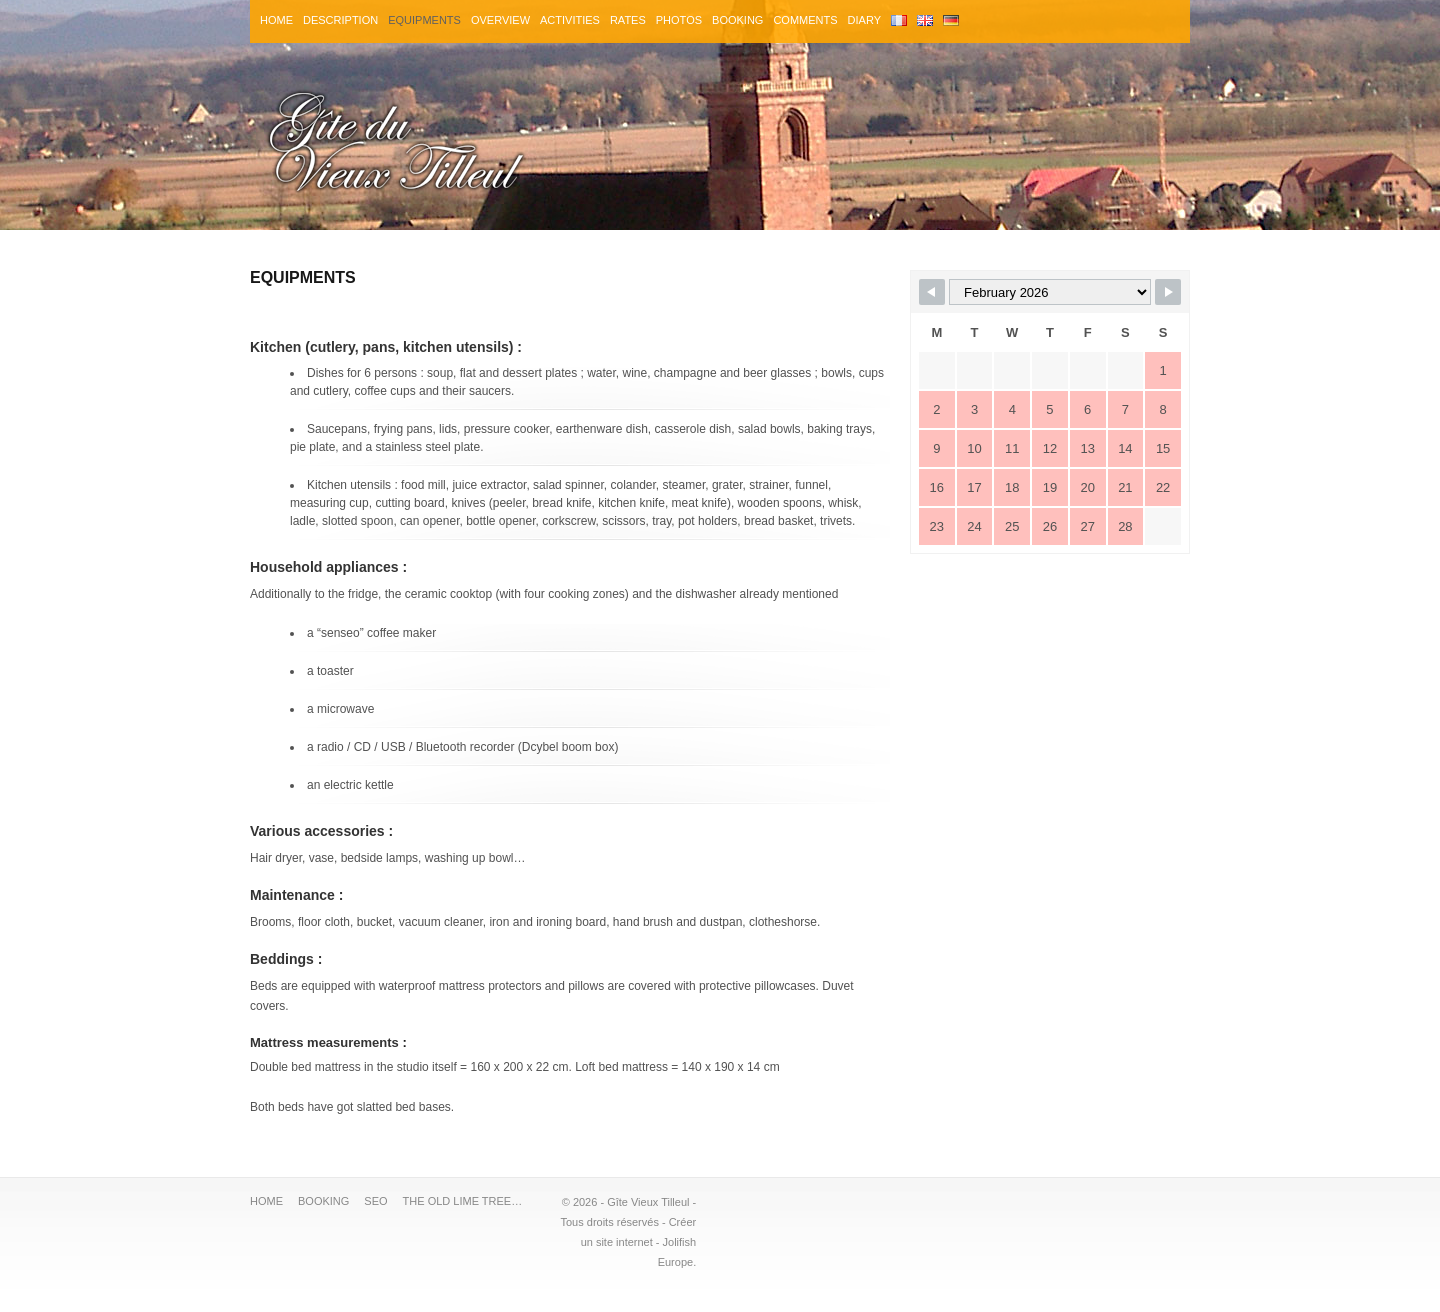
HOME (276, 20)
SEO (375, 1201)
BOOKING (737, 20)
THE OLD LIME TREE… (463, 1201)
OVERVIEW (500, 20)
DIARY (864, 20)
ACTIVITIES (570, 20)
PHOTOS (679, 20)
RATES (628, 20)
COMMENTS (805, 20)
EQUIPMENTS (424, 20)
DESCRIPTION (340, 20)
